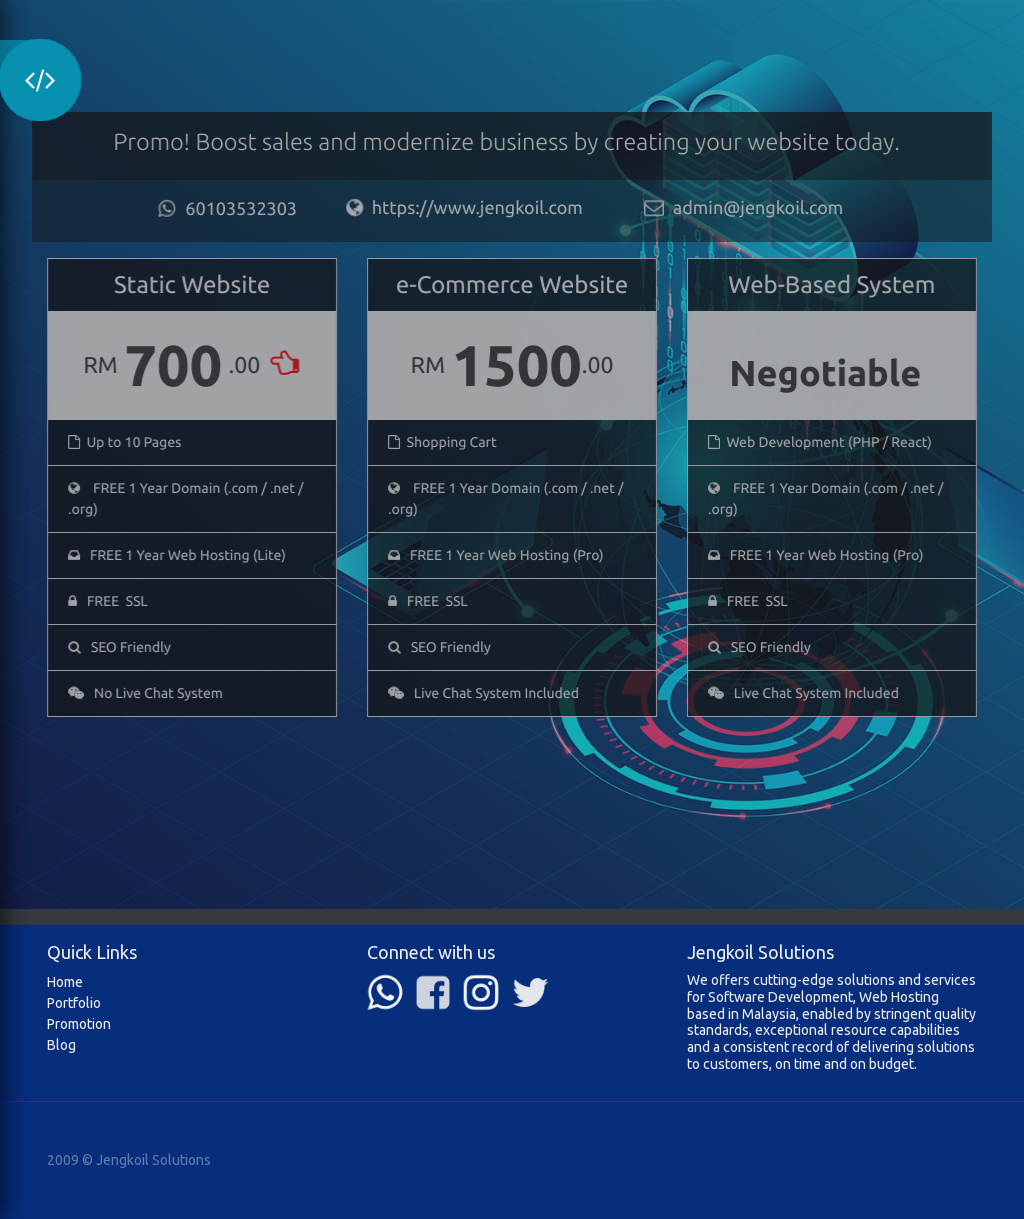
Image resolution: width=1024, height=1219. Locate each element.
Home (65, 982)
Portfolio (74, 1003)
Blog (61, 1045)
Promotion (79, 1024)
